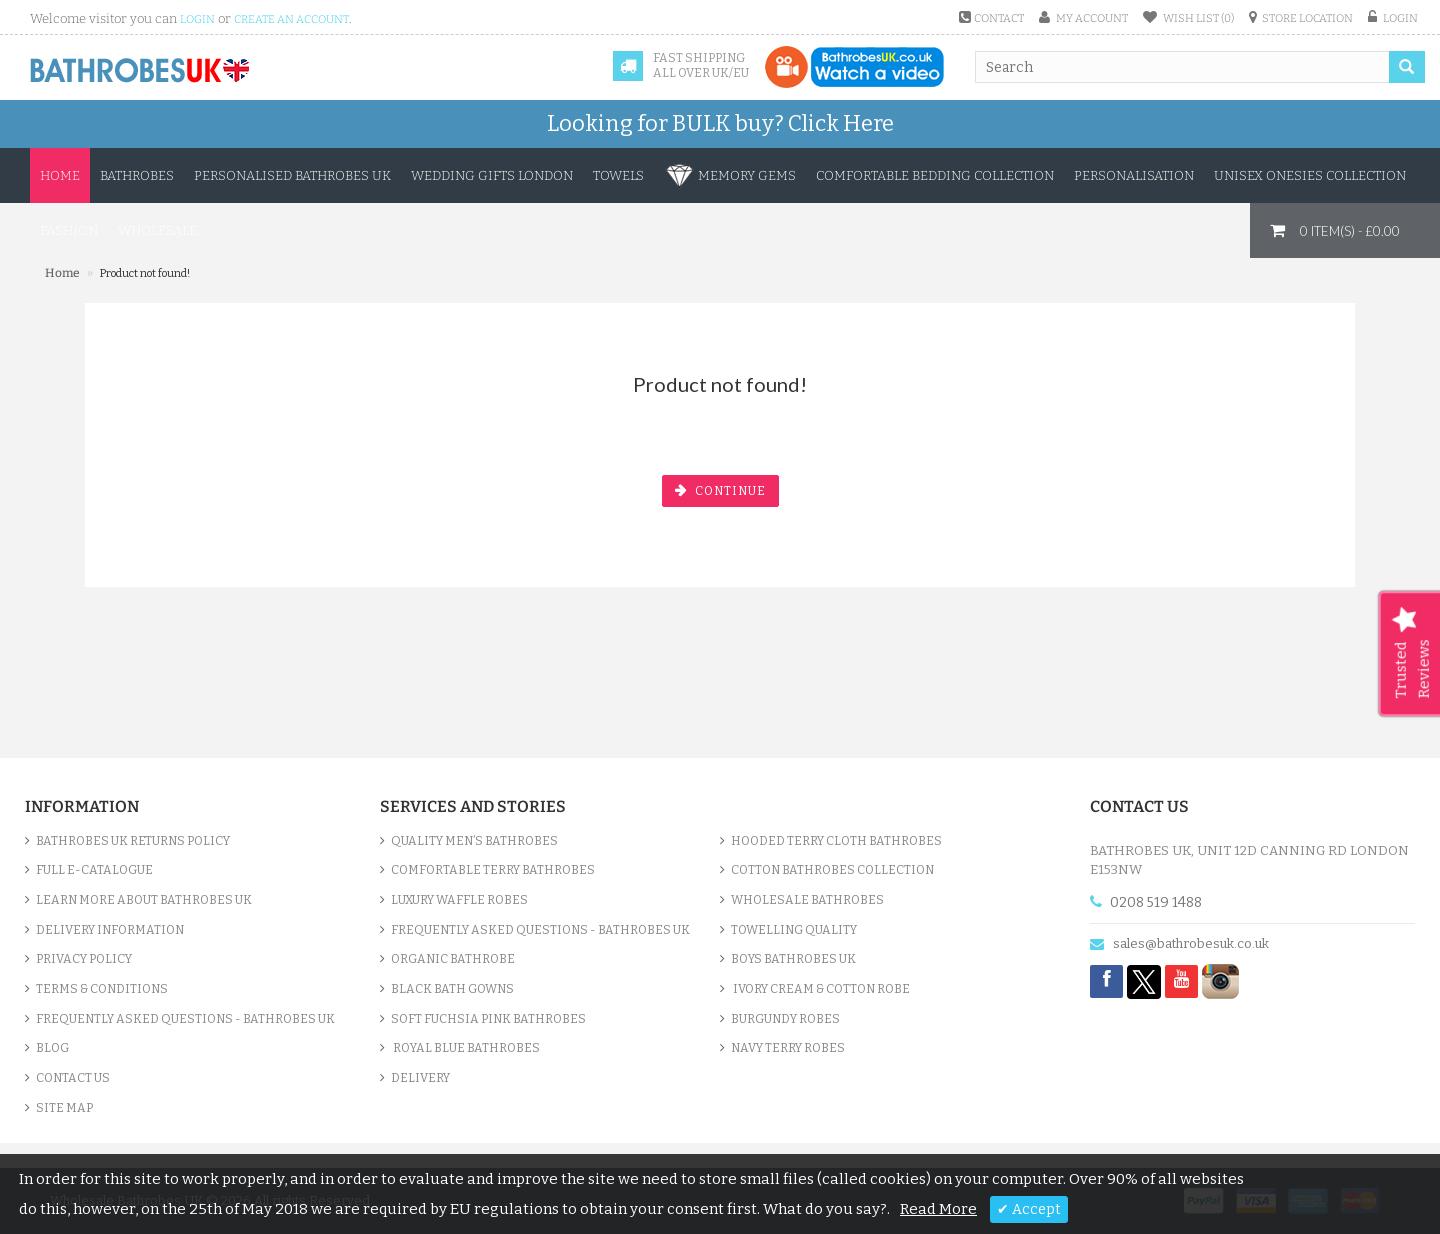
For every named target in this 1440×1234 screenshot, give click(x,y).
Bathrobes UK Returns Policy (133, 841)
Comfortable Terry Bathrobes (493, 870)
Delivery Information (110, 930)
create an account (291, 19)
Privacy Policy (84, 959)
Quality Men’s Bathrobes (474, 841)
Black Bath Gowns (452, 989)
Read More (938, 1209)
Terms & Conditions (102, 989)
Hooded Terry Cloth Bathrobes (836, 841)
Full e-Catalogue (94, 870)
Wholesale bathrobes (807, 900)
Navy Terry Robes (788, 1048)
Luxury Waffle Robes (459, 900)
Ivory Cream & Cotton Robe (820, 989)
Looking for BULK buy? (720, 123)
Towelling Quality (794, 930)
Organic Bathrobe (453, 959)
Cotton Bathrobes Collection (832, 870)
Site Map (64, 1108)
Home (60, 175)
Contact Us (73, 1078)
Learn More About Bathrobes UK (144, 900)
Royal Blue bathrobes (465, 1048)
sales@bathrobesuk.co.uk (1191, 943)
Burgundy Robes (785, 1019)
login (197, 19)
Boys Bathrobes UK (793, 959)
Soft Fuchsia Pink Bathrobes (488, 1019)
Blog (52, 1048)
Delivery (420, 1078)
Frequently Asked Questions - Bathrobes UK (185, 1019)
